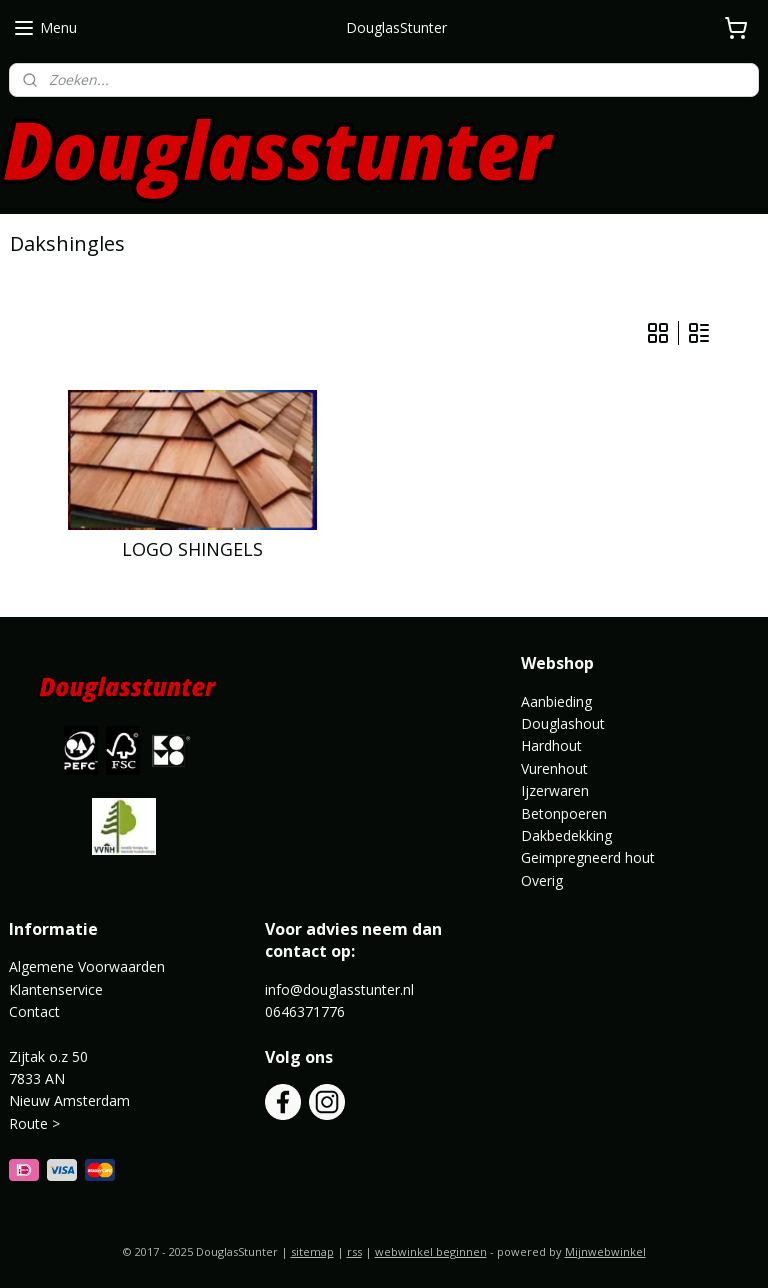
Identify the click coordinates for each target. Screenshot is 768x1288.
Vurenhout (554, 768)
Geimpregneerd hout (588, 857)
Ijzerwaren (555, 790)
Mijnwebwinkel (605, 1251)
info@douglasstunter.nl (339, 989)
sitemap (312, 1251)
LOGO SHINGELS (192, 550)
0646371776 (305, 1011)
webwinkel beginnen (431, 1251)
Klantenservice (56, 989)
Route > (36, 1123)
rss (354, 1251)
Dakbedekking (566, 835)
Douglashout (563, 723)
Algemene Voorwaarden (87, 966)
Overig (542, 880)
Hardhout (551, 745)
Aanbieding (556, 701)
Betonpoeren (564, 813)
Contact (34, 1011)
